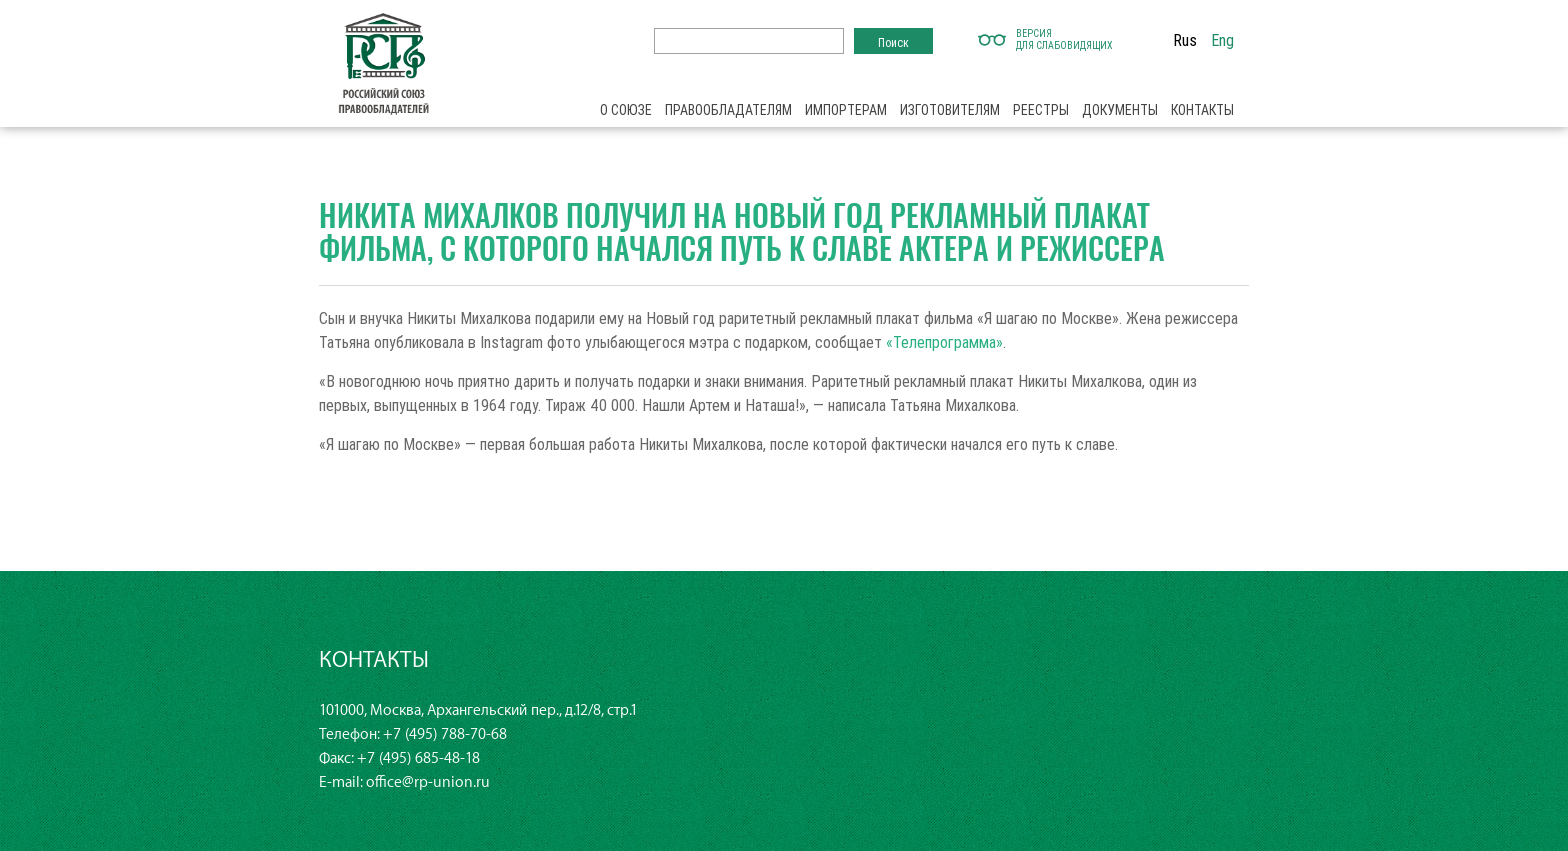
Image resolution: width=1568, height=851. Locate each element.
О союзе (626, 110)
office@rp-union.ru (428, 782)
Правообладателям (728, 110)
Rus (1185, 40)
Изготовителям (950, 110)
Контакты (1202, 110)
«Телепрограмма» (944, 342)
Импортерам (846, 110)
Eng (1222, 40)
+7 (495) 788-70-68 (445, 734)
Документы (1120, 110)
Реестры (1041, 110)
